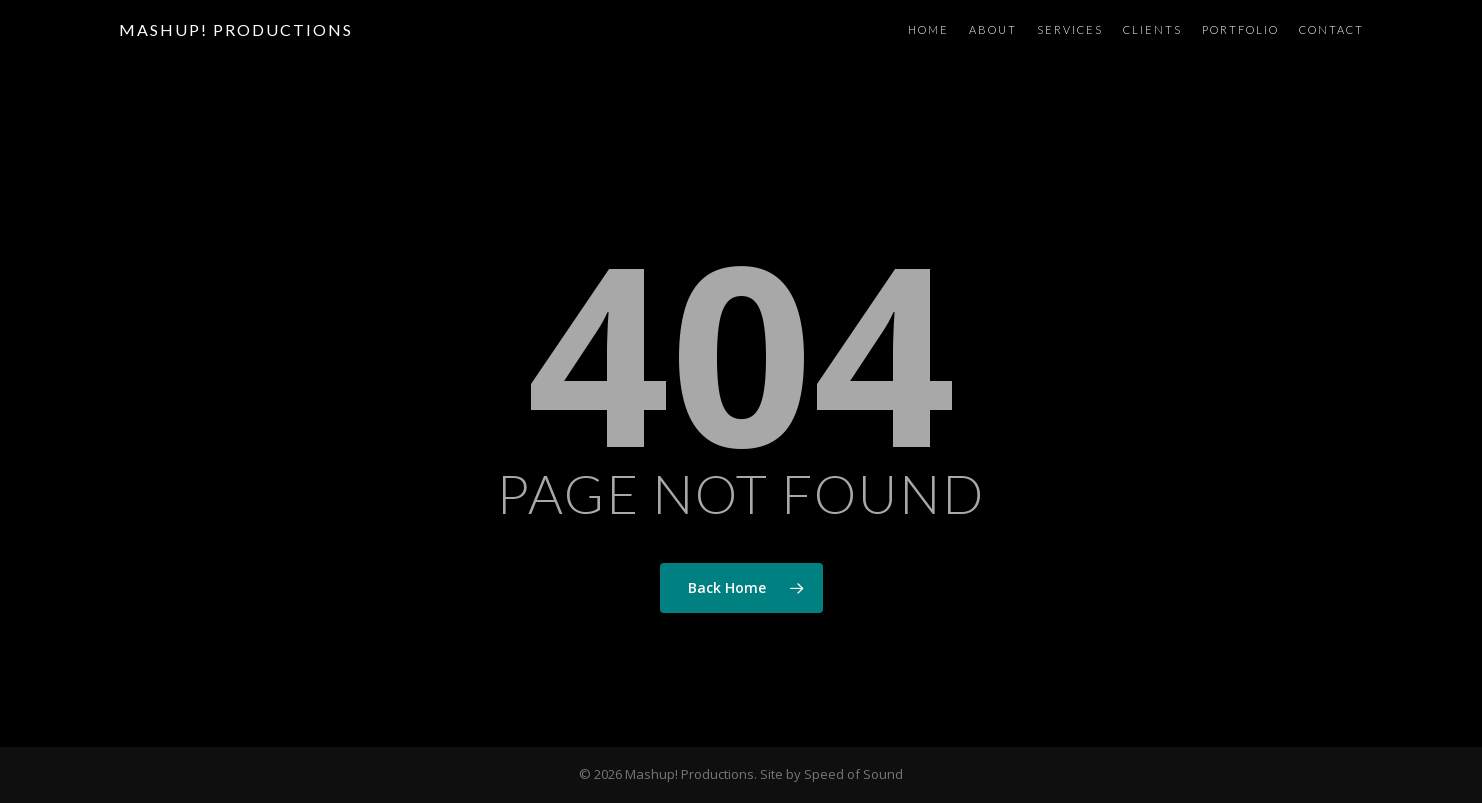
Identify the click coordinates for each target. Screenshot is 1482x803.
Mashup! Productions (236, 30)
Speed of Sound (853, 774)
